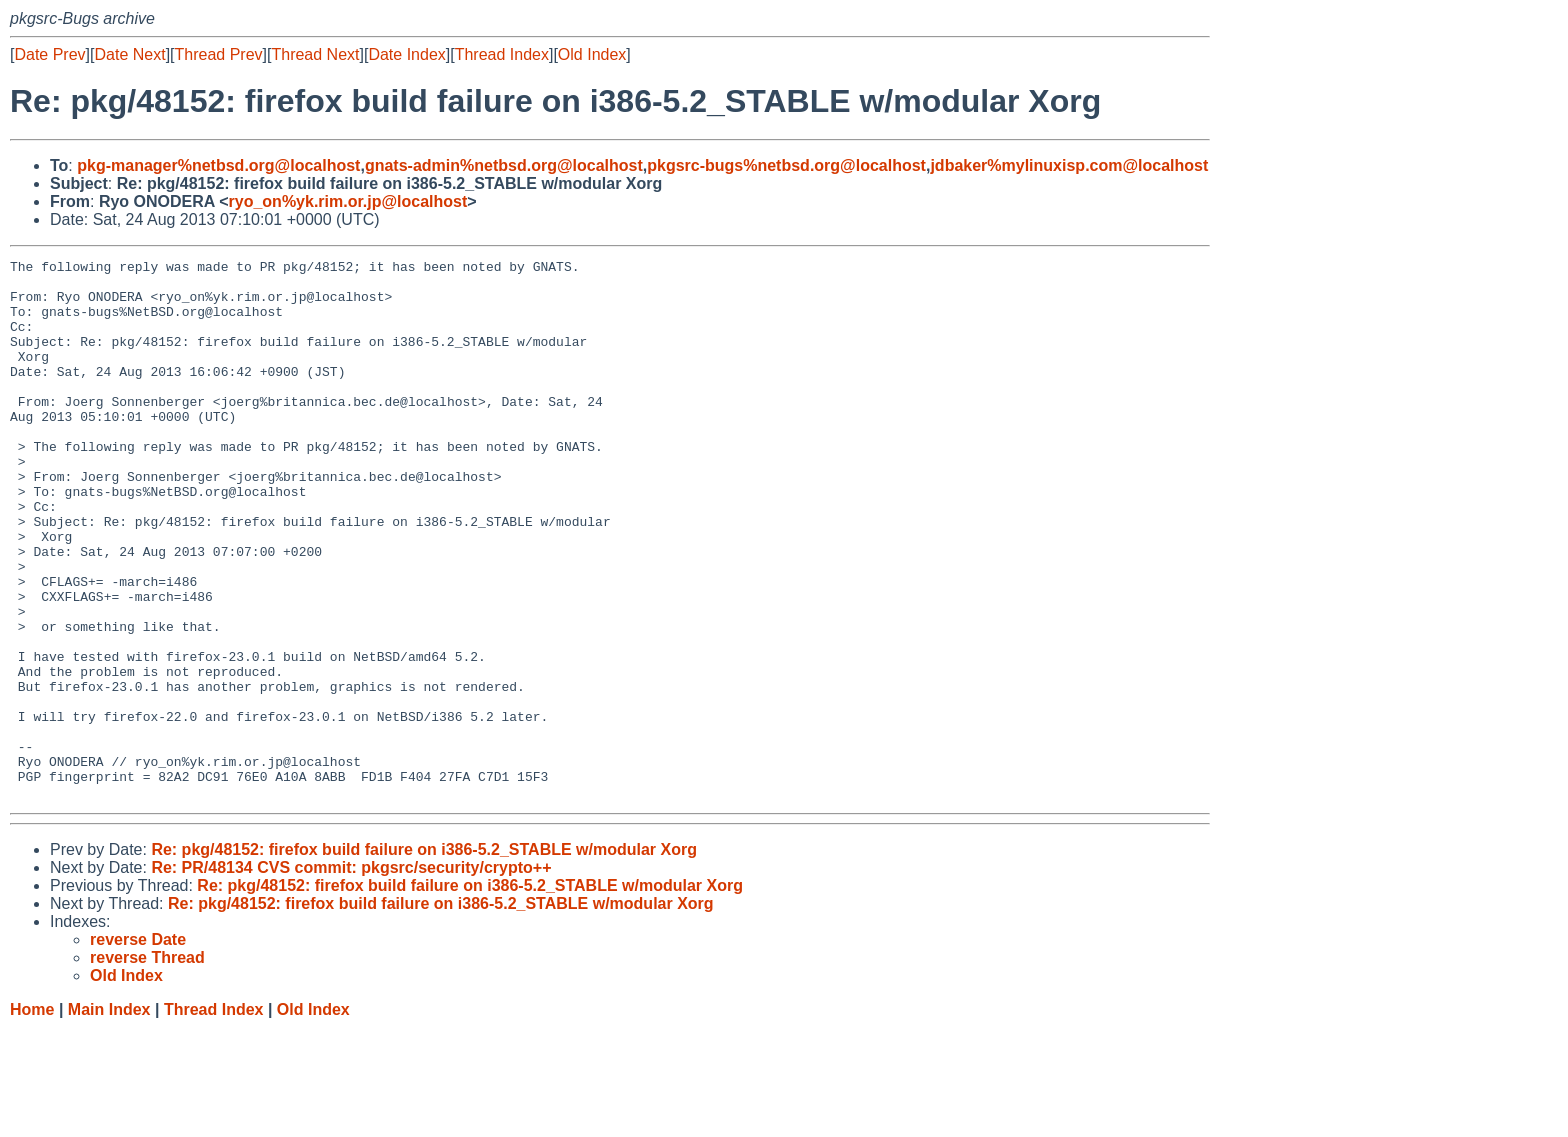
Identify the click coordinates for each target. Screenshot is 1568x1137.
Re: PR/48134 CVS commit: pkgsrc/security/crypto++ (351, 975)
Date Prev (49, 54)
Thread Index (502, 54)
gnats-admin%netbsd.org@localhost (504, 165)
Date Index (406, 54)
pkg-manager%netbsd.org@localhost (218, 165)
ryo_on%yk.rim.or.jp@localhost (348, 201)
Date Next (129, 54)
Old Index (592, 54)
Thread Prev (219, 54)
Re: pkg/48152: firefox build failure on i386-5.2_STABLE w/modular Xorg (424, 957)
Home (32, 1117)
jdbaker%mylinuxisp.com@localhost (1069, 165)
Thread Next (315, 54)
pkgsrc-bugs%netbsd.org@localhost (786, 165)
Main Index (109, 1117)
